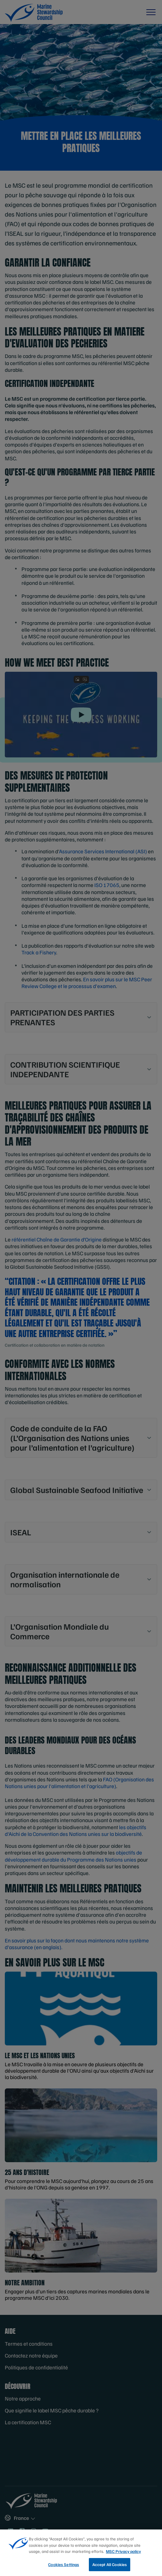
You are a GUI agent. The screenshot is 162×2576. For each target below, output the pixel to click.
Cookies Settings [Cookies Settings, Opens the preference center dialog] (63, 2567)
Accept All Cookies (109, 2567)
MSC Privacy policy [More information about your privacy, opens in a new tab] (123, 2554)
